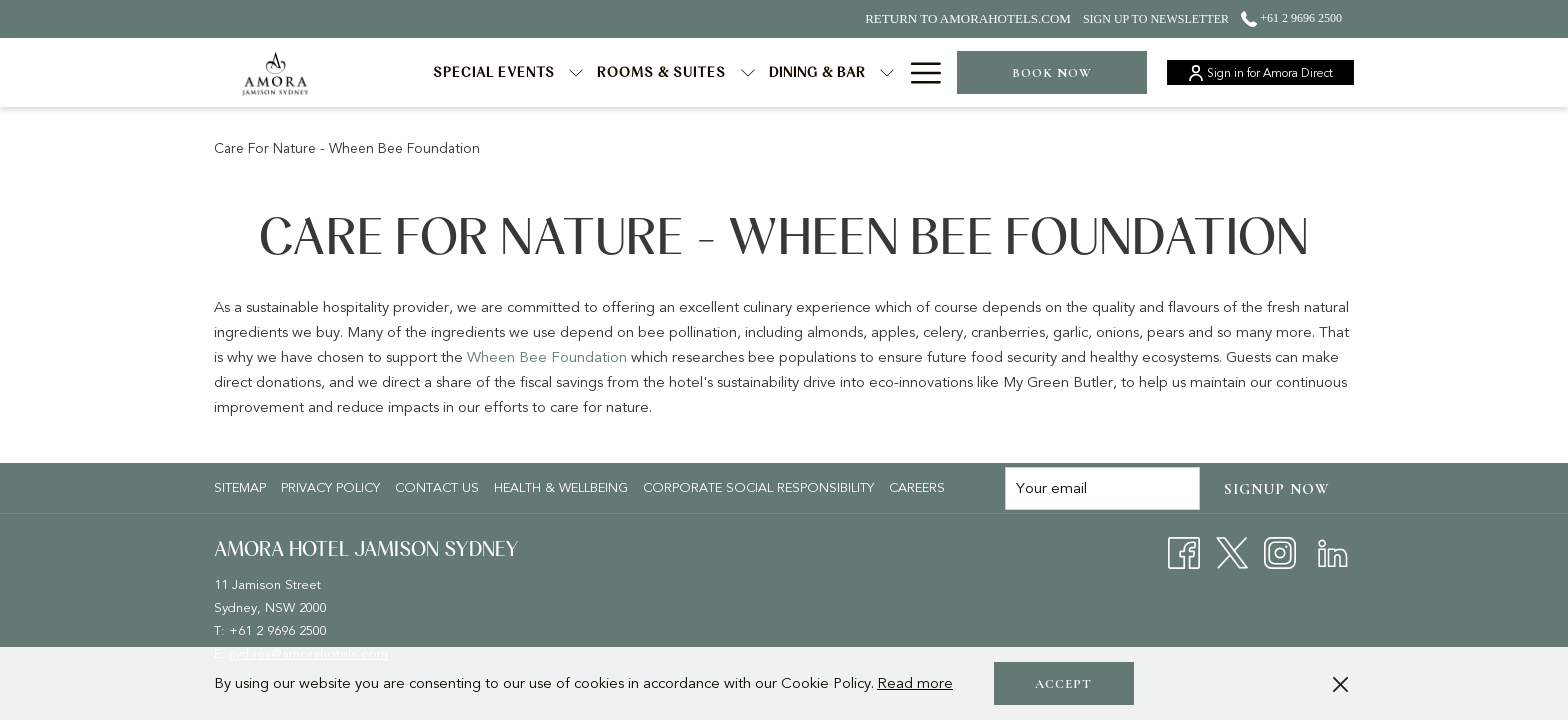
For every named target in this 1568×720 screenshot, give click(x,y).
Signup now (1277, 489)
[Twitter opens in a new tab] (1232, 552)
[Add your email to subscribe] (1102, 488)
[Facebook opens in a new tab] (1184, 552)
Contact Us (437, 488)
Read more (915, 683)
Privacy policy (330, 488)
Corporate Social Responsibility (758, 488)
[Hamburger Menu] (918, 72)
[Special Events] (494, 72)
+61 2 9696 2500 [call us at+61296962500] (1291, 18)
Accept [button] (1063, 684)
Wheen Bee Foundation (547, 357)
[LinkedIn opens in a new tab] (1333, 552)
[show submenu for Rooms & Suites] (748, 72)
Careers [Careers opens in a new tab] (919, 488)
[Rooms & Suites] (662, 72)
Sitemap (240, 488)
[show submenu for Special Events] (576, 72)
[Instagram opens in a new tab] (1280, 552)
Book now (1052, 73)
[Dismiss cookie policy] (1340, 683)
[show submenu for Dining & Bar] (887, 72)
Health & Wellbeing (561, 488)
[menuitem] (242, 488)
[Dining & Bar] (818, 72)
